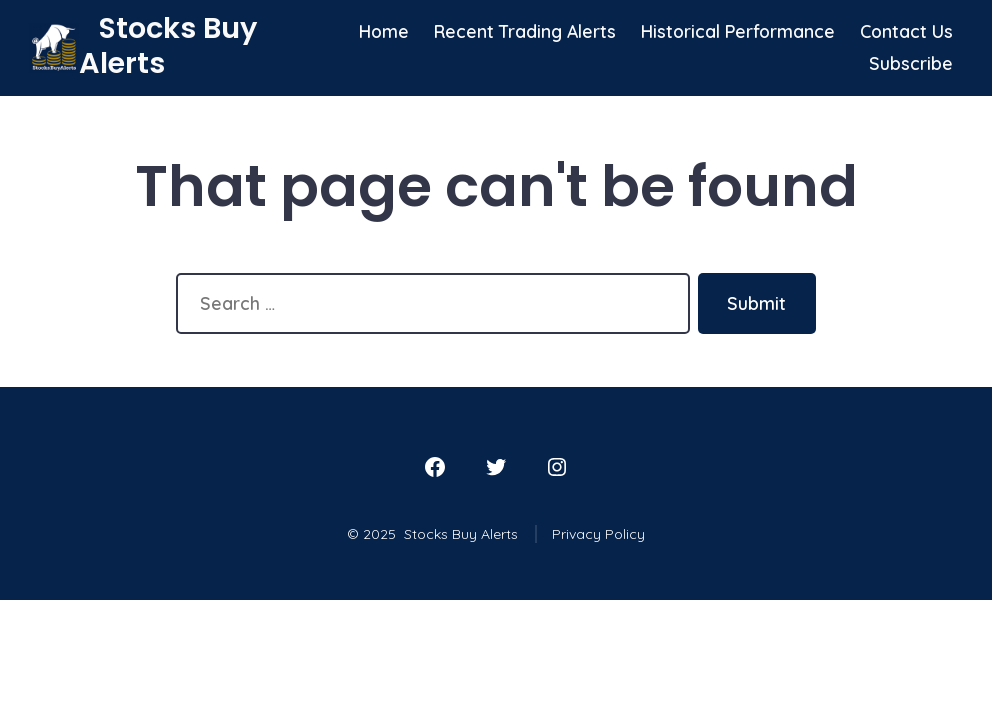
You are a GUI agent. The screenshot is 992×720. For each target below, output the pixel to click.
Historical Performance (738, 31)
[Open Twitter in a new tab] (496, 467)
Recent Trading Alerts (525, 31)
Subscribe (911, 63)
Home (384, 31)
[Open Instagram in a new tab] (557, 467)
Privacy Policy (598, 534)
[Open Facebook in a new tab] (435, 467)
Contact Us (906, 31)
